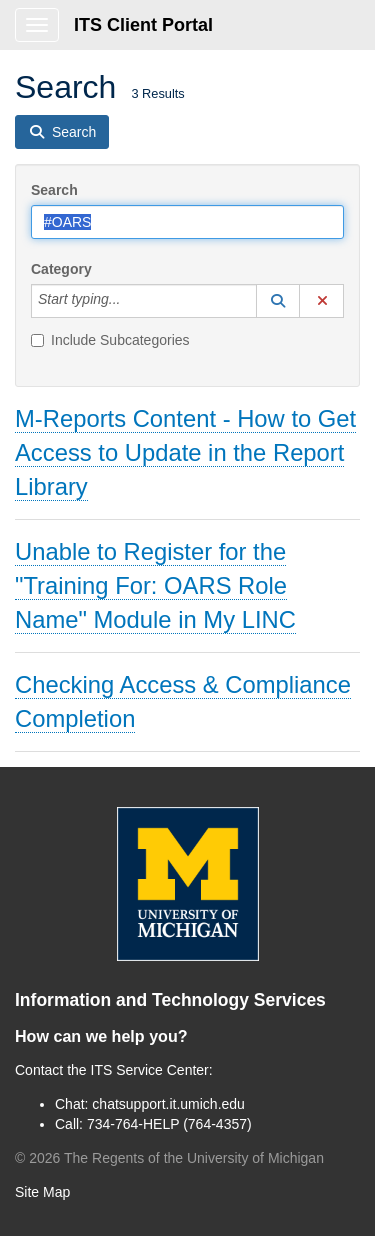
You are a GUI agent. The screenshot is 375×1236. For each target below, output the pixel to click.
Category (61, 269)
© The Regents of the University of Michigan (169, 1158)
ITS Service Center (150, 1070)
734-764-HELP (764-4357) (169, 1124)
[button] (278, 301)
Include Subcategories (110, 340)
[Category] (131, 301)
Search (54, 190)
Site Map (42, 1192)
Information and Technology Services (170, 1000)
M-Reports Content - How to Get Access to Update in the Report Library (185, 452)
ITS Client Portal (143, 25)
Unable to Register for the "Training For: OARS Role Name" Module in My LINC (155, 585)
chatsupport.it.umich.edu (168, 1104)
